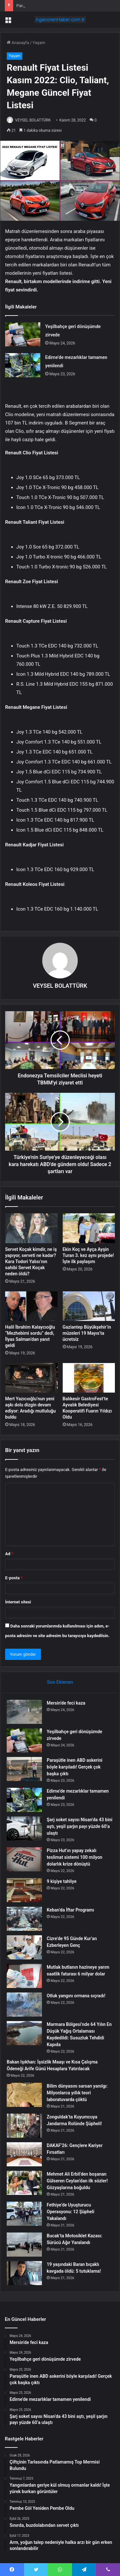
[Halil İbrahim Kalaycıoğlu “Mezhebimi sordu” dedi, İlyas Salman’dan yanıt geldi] (31, 1306)
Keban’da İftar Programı (70, 1909)
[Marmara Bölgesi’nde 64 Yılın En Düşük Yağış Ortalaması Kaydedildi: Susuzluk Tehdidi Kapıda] (24, 2033)
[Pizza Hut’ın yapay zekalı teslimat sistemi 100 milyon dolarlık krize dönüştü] (24, 1859)
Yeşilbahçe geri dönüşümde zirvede (49, 5)
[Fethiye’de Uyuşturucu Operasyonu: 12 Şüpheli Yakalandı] (24, 2214)
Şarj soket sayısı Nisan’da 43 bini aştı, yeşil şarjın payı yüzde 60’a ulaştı (79, 1826)
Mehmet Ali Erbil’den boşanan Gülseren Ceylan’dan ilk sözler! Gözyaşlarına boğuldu (77, 2180)
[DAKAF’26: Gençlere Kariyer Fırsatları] (24, 2154)
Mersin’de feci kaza (66, 1703)
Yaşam (39, 42)
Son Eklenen (60, 1682)
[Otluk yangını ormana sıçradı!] (24, 2004)
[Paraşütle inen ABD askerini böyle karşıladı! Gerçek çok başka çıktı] (24, 1769)
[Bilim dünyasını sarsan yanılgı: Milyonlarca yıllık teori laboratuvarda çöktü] (24, 2095)
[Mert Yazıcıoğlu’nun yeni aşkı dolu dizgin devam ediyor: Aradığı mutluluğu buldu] (31, 1378)
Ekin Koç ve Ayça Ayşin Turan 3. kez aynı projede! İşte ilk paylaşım (88, 1255)
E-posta (13, 1577)
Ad (9, 1553)
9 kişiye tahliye (61, 1881)
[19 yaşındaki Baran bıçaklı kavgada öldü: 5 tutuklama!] (24, 2273)
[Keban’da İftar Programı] (24, 1919)
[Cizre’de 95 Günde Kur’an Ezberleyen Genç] (24, 1947)
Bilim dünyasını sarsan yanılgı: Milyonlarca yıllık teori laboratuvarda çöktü (77, 2092)
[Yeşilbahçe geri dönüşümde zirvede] (22, 334)
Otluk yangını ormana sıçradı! (76, 1995)
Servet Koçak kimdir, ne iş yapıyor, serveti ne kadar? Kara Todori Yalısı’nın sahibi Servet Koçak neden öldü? (31, 1261)
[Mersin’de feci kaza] (24, 1712)
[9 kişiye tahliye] (24, 1890)
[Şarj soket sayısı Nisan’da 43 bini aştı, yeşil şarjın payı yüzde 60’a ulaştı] (24, 1828)
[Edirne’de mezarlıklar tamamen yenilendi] (22, 365)
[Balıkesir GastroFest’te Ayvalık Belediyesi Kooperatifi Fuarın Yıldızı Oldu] (89, 1378)
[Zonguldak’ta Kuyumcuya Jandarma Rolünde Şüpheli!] (24, 2126)
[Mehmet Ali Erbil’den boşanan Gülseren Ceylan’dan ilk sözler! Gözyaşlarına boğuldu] (24, 2183)
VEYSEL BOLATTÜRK (33, 120)
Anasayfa (18, 42)
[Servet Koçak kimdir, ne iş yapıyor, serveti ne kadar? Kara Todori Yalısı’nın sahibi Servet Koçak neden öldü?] (31, 1228)
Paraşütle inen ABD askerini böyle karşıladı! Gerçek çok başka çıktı (74, 1767)
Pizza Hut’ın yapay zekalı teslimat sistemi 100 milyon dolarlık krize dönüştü (74, 1857)
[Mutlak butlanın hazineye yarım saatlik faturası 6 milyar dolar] (24, 1976)
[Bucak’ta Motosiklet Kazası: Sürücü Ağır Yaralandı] (24, 2245)
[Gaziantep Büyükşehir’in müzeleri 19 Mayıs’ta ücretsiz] (89, 1306)
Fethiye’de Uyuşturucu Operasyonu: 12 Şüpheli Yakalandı (70, 2211)
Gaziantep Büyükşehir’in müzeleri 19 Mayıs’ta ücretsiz (87, 1333)
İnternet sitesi (18, 1602)
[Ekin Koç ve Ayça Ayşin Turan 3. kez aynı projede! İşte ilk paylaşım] (89, 1228)
